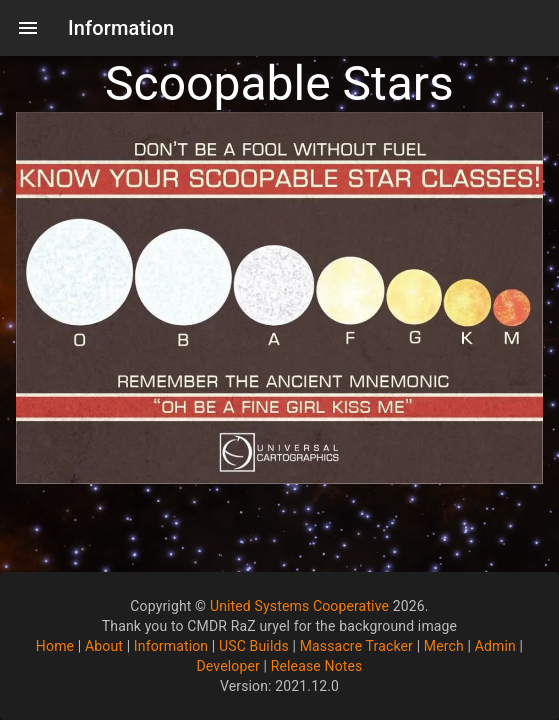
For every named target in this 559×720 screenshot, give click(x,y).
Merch (444, 646)
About (104, 646)
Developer (227, 666)
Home (55, 646)
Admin (495, 646)
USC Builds (254, 646)
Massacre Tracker (356, 646)
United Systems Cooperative (299, 606)
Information (171, 646)
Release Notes (317, 666)
